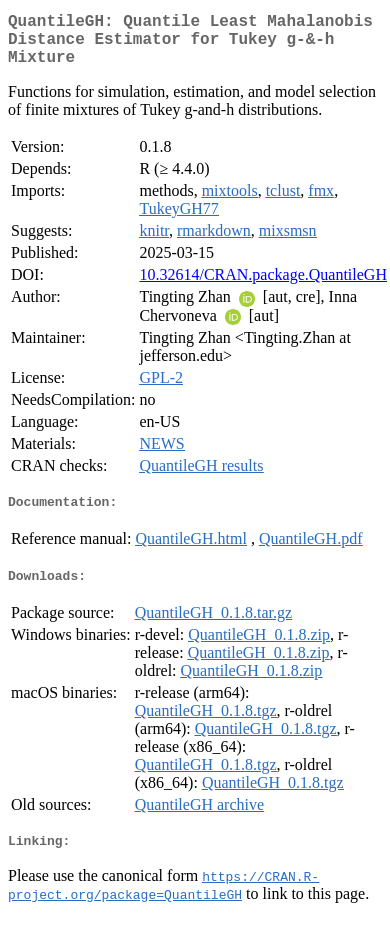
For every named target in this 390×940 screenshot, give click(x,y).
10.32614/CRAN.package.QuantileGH (263, 286)
